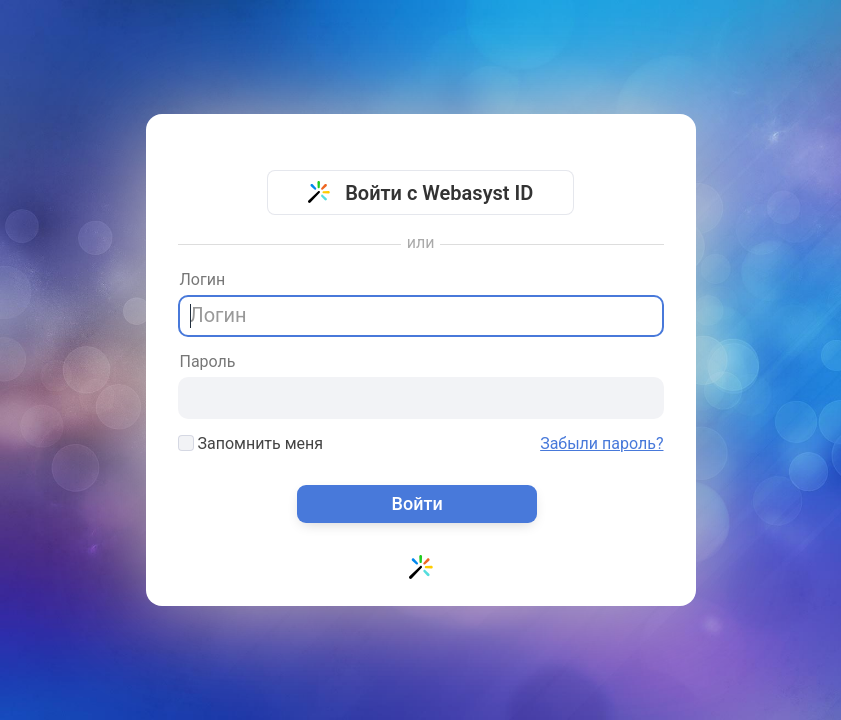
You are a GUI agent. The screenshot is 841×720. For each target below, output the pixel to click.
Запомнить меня (251, 443)
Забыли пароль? (601, 444)
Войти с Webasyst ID (421, 193)
